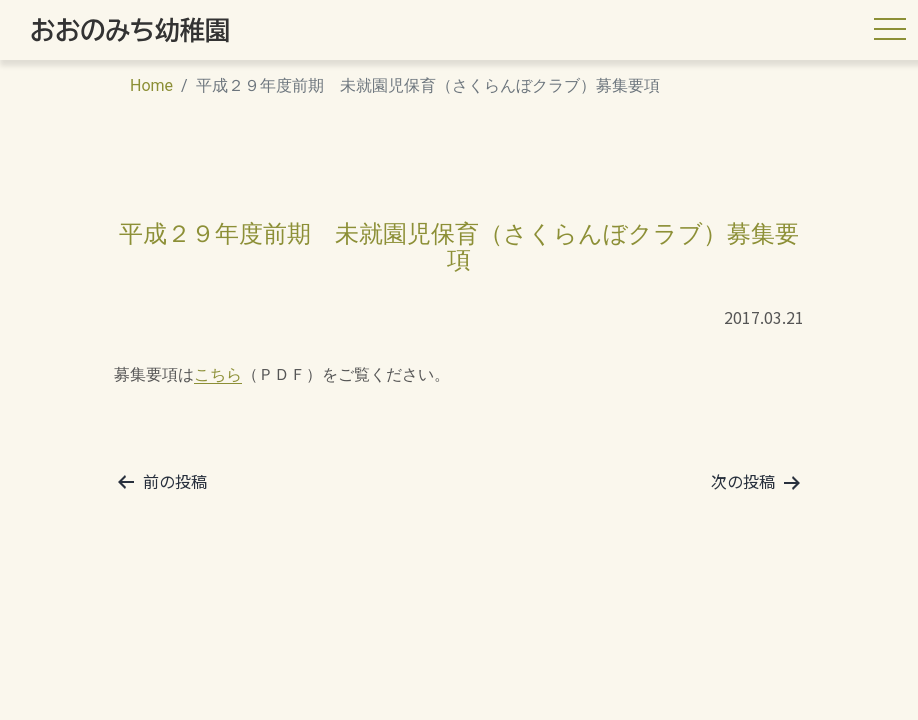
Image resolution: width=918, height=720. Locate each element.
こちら (218, 374)
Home (151, 85)
